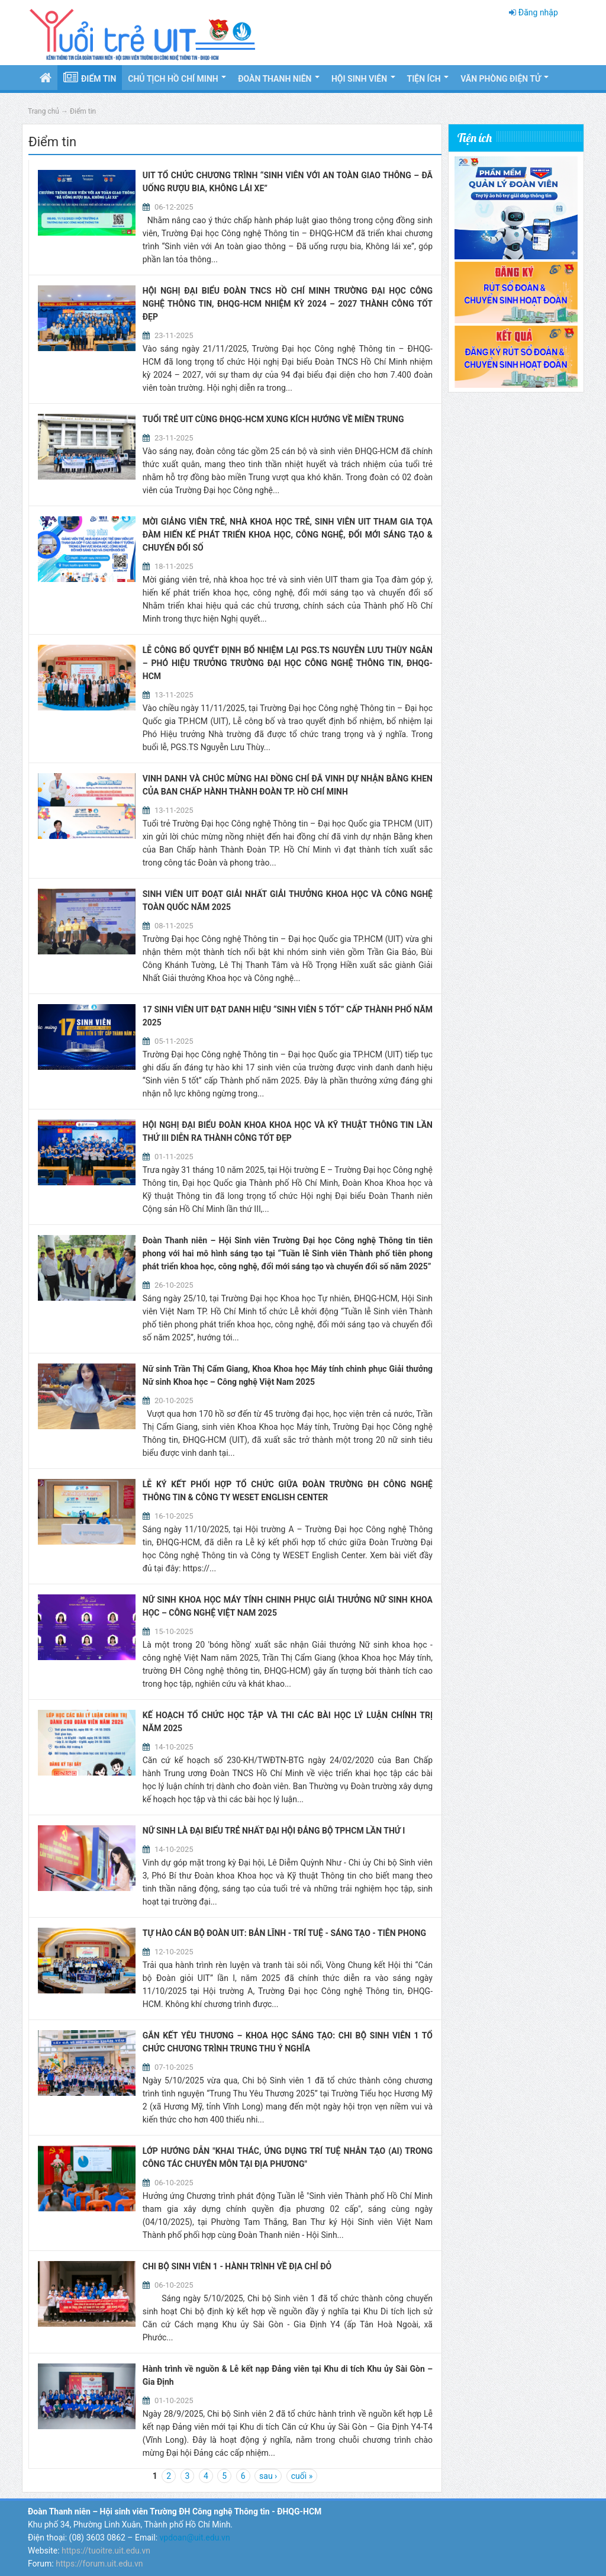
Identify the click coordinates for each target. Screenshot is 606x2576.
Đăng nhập (538, 12)
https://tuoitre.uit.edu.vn (106, 2550)
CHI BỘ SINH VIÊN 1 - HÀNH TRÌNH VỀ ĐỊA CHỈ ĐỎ (237, 2266)
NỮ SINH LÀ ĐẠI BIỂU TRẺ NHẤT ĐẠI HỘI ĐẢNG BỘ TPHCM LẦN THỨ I (274, 1830)
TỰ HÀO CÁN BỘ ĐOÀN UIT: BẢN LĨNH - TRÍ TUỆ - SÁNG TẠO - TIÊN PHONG (284, 1933)
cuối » (301, 2476)
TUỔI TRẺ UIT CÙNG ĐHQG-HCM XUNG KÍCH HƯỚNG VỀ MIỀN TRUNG (273, 419)
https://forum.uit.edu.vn (99, 2563)
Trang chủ (43, 111)
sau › (268, 2476)
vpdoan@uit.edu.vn (195, 2537)
